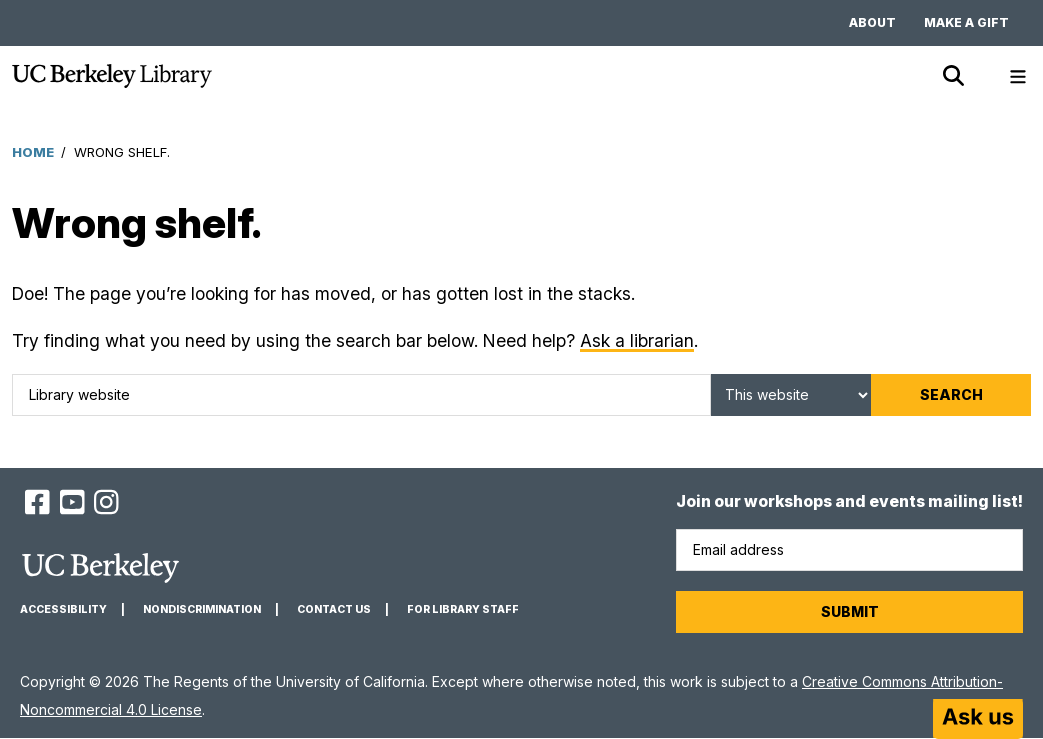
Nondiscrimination (202, 609)
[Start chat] (978, 719)
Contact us (334, 609)
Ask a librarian (637, 340)
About (872, 22)
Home (33, 152)
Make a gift (966, 22)
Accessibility (63, 609)
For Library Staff (463, 609)
